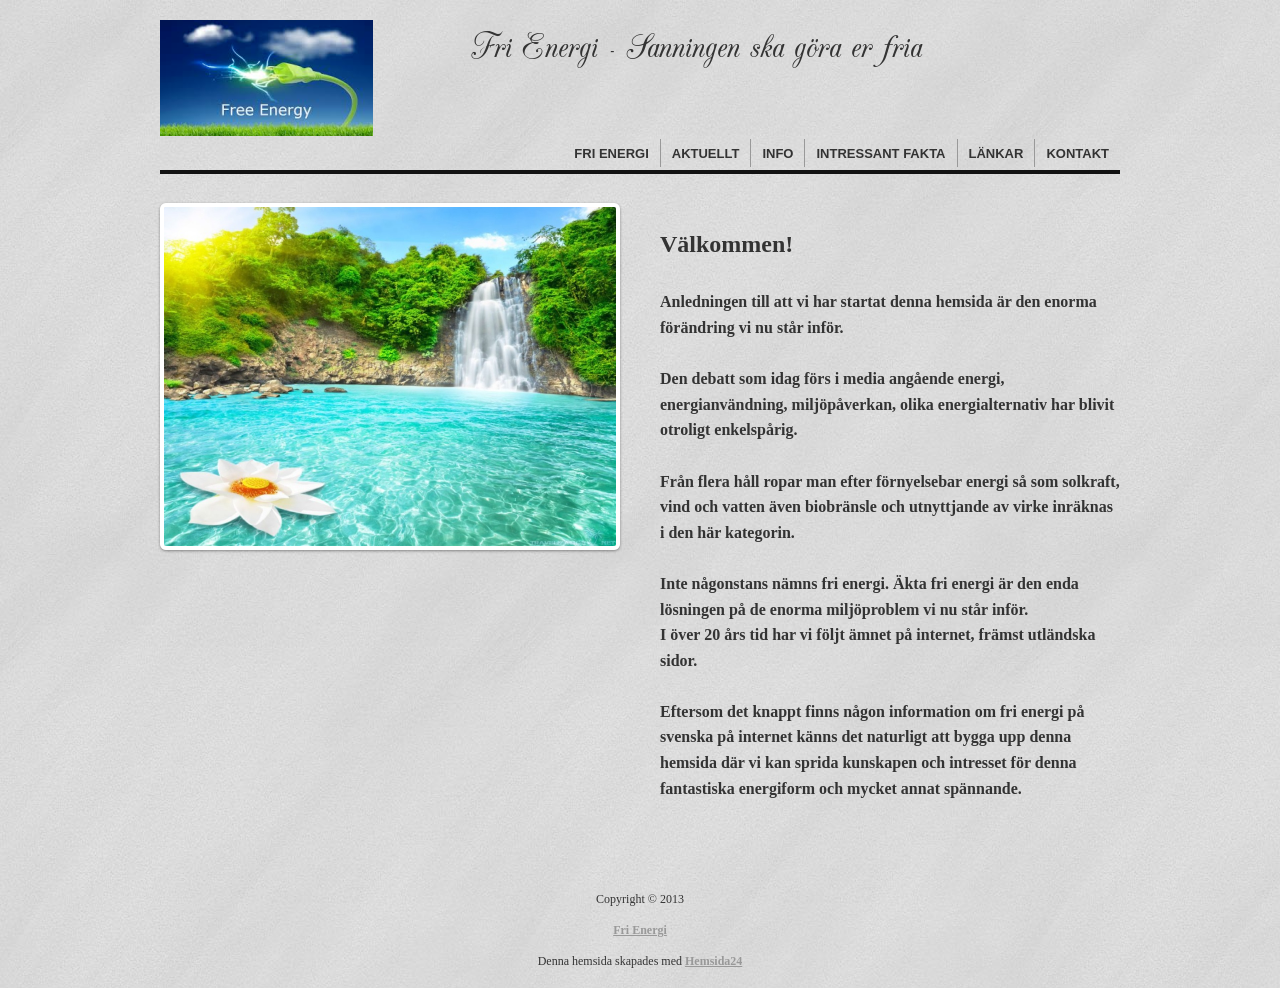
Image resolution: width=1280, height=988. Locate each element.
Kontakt (1077, 153)
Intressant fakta (880, 153)
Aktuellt (706, 153)
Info (777, 153)
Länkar (996, 153)
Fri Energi (611, 153)
